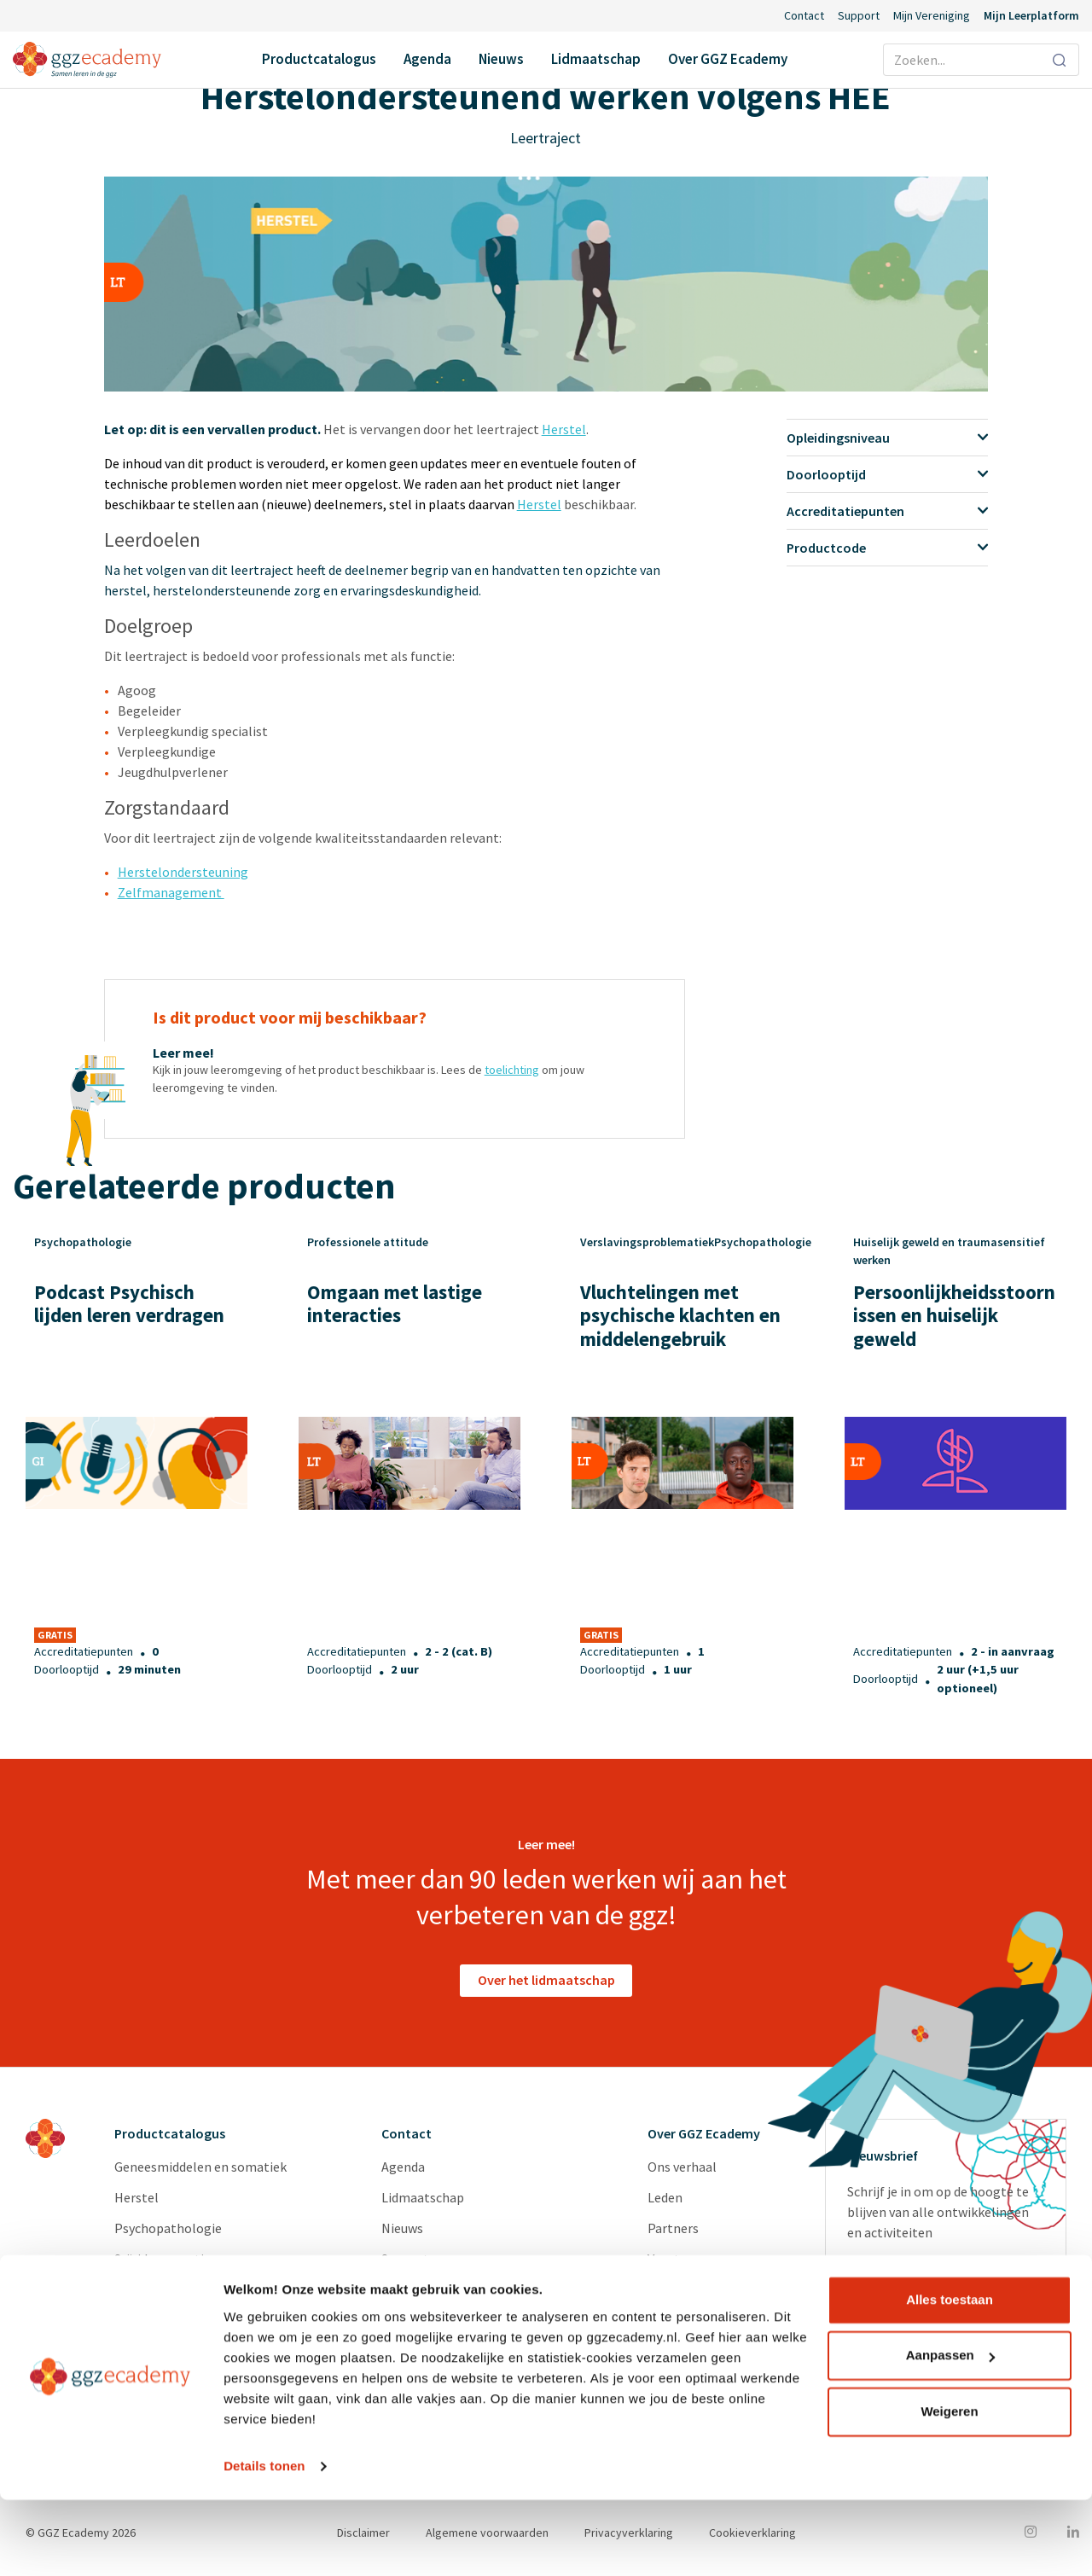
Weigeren (949, 2487)
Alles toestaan (949, 2376)
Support (859, 15)
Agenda (427, 58)
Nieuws (501, 58)
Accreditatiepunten (888, 510)
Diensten (674, 2289)
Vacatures (676, 2258)
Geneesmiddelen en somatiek (200, 2166)
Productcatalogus (319, 58)
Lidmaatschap (596, 58)
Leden (665, 2197)
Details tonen (264, 2542)
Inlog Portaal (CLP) (438, 2289)
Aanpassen (950, 2431)
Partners (673, 2228)
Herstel (564, 429)
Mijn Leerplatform (1031, 15)
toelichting (512, 1069)
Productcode (888, 547)
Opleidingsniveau (888, 437)
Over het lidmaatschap (546, 1979)
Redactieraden (690, 2320)
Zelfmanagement (171, 892)
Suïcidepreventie (162, 2258)
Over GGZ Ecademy (727, 58)
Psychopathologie (168, 2228)
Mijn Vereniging (931, 15)
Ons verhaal (682, 2166)
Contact (804, 15)
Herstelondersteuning (183, 871)
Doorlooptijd (888, 474)
